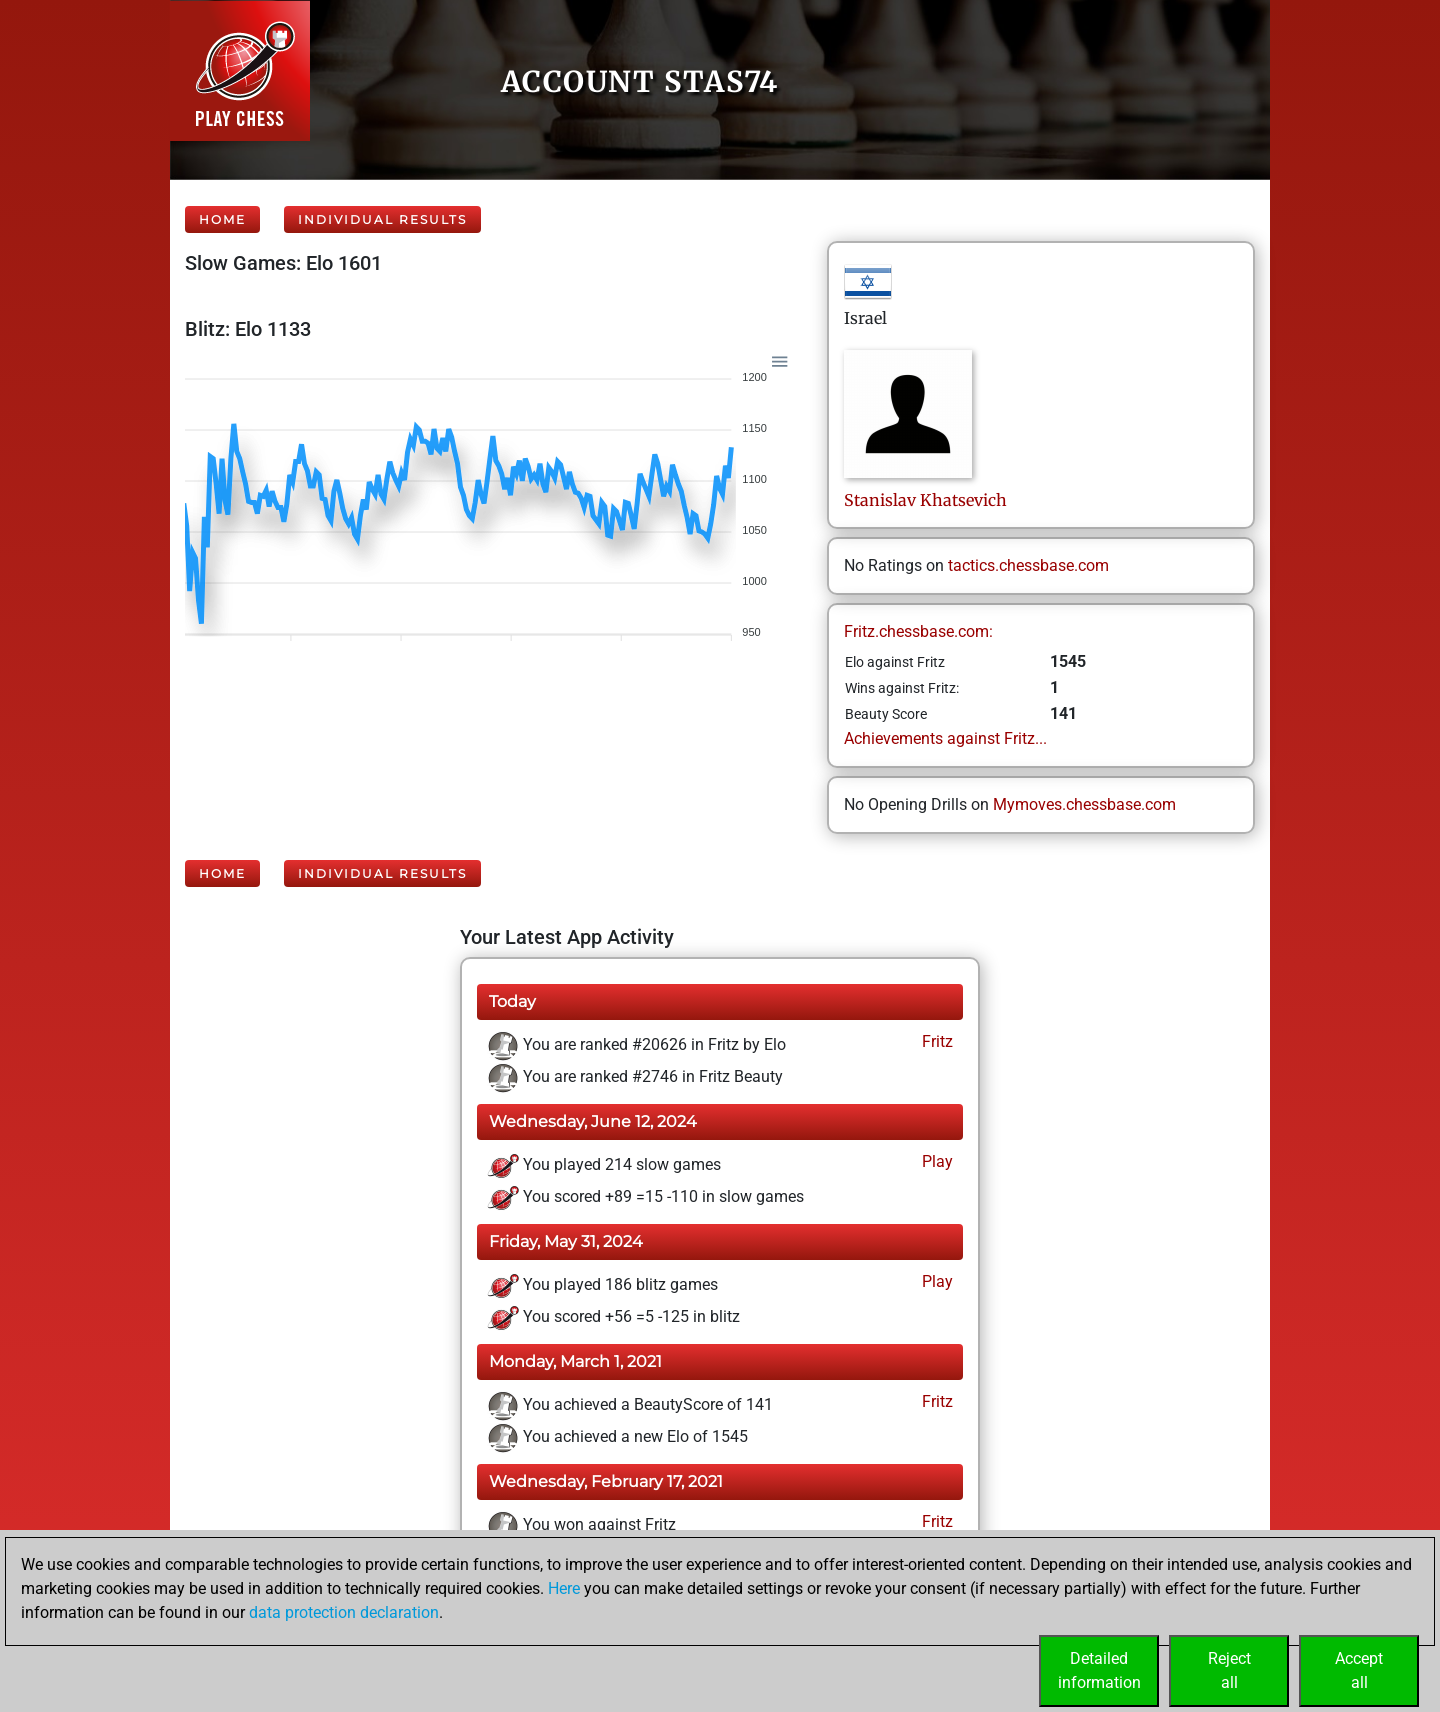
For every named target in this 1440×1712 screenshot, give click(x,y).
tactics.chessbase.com (1028, 565)
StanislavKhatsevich (925, 500)
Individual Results (382, 219)
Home (222, 219)
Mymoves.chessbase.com (1084, 804)
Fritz (935, 1041)
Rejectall (1229, 1670)
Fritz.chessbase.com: (918, 631)
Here (564, 1588)
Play (935, 1161)
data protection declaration (344, 1612)
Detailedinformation (1099, 1670)
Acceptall (1359, 1670)
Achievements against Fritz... (945, 738)
